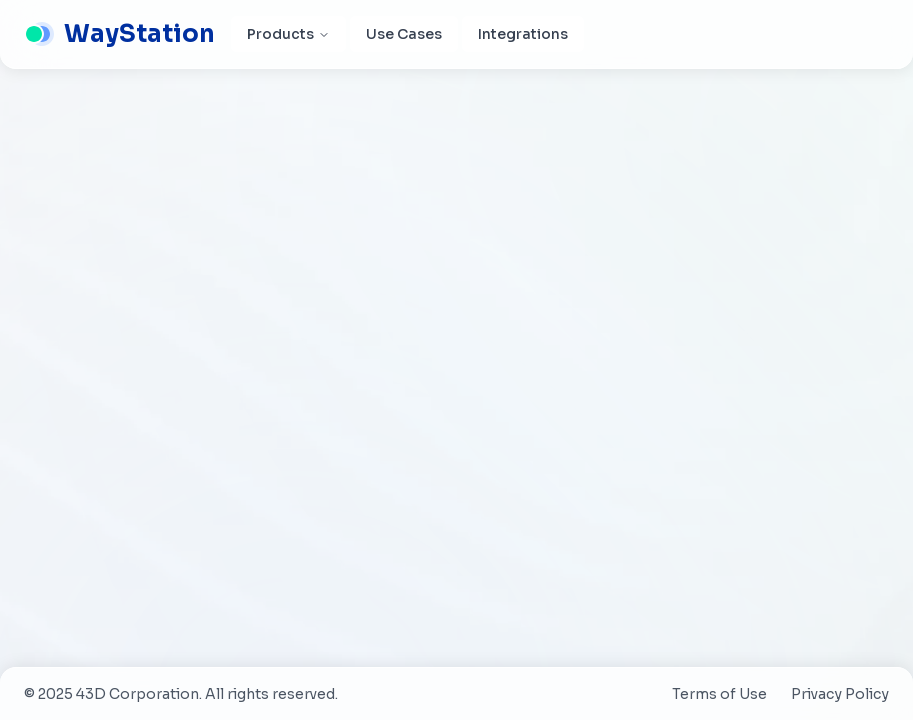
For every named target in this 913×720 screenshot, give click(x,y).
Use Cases (404, 34)
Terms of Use (719, 694)
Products (288, 34)
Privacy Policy (840, 694)
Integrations (523, 34)
